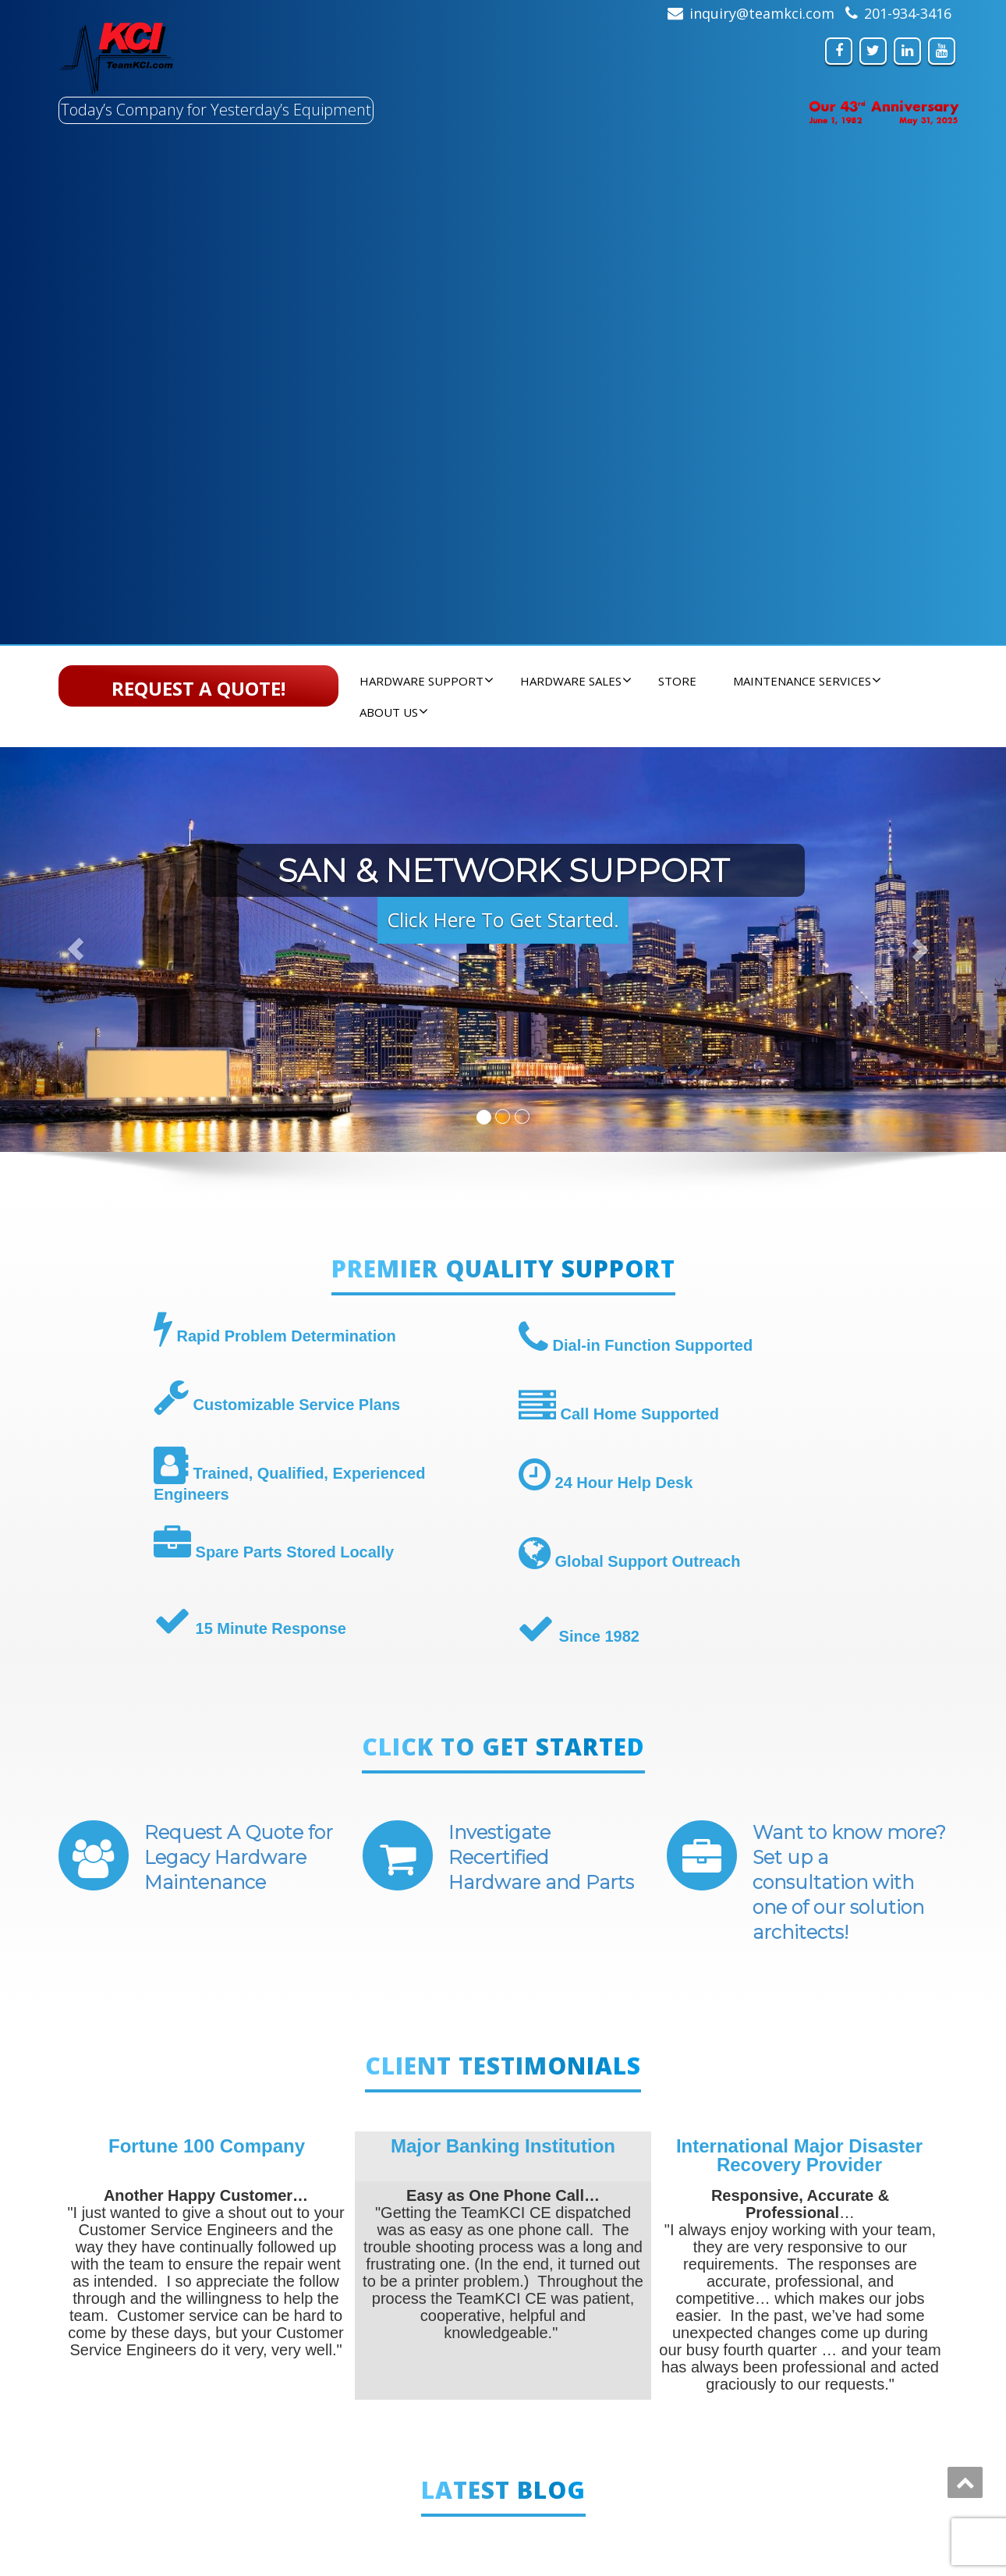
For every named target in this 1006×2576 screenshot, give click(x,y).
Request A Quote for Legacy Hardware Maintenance (238, 1857)
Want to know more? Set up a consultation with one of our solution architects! (849, 1882)
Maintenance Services (807, 681)
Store (677, 681)
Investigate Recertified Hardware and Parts (541, 1857)
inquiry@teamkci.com (761, 13)
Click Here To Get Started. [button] (503, 919)
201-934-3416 (907, 13)
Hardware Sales (576, 681)
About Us (394, 712)
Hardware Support (427, 681)
